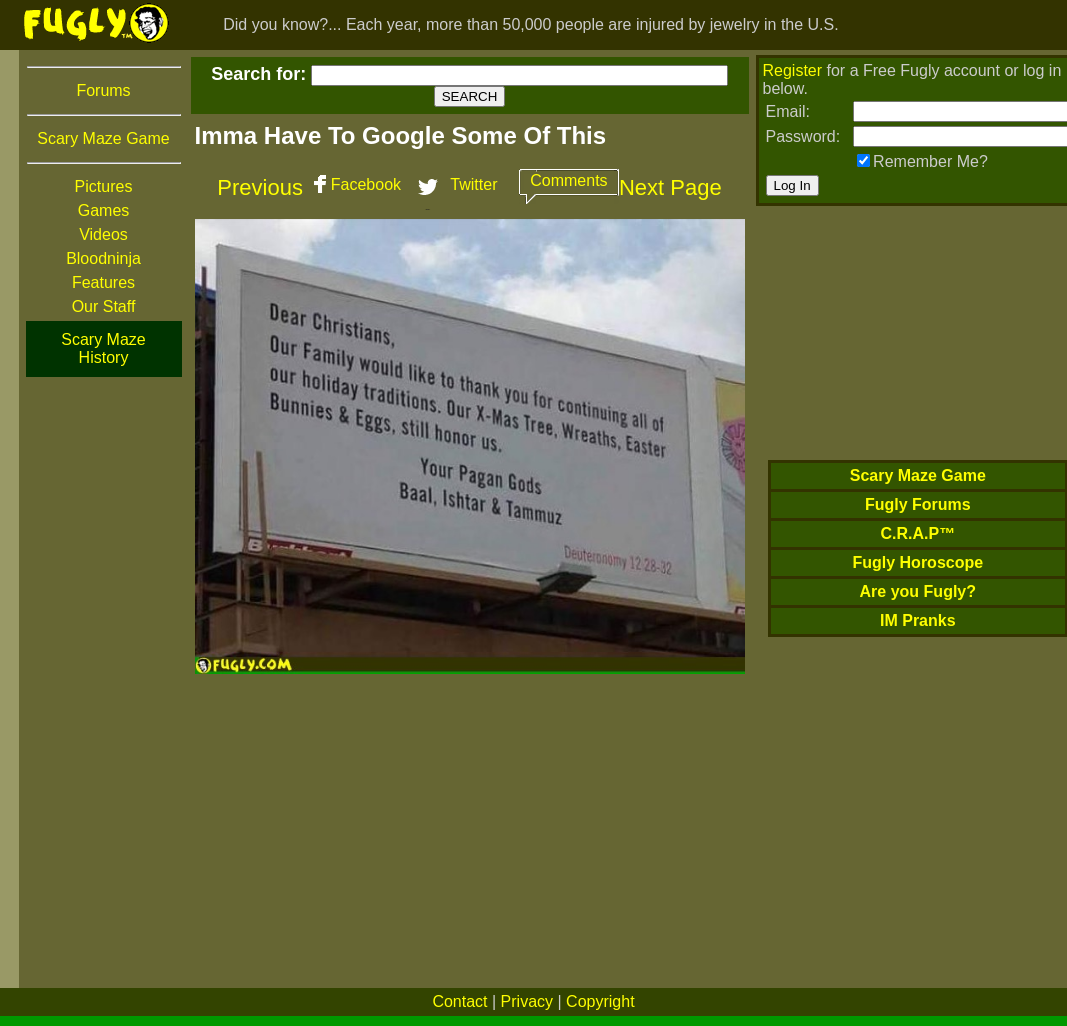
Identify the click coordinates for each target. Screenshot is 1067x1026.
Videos (103, 234)
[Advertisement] (104, 679)
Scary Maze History (103, 348)
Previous (260, 187)
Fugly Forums (918, 504)
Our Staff (104, 306)
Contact (459, 1001)
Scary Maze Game (103, 138)
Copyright (600, 1001)
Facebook (366, 184)
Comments (568, 180)
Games (104, 210)
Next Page (670, 187)
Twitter (473, 184)
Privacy (527, 1001)
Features (103, 282)
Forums (103, 90)
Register (793, 70)
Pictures (104, 186)
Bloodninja (103, 258)
